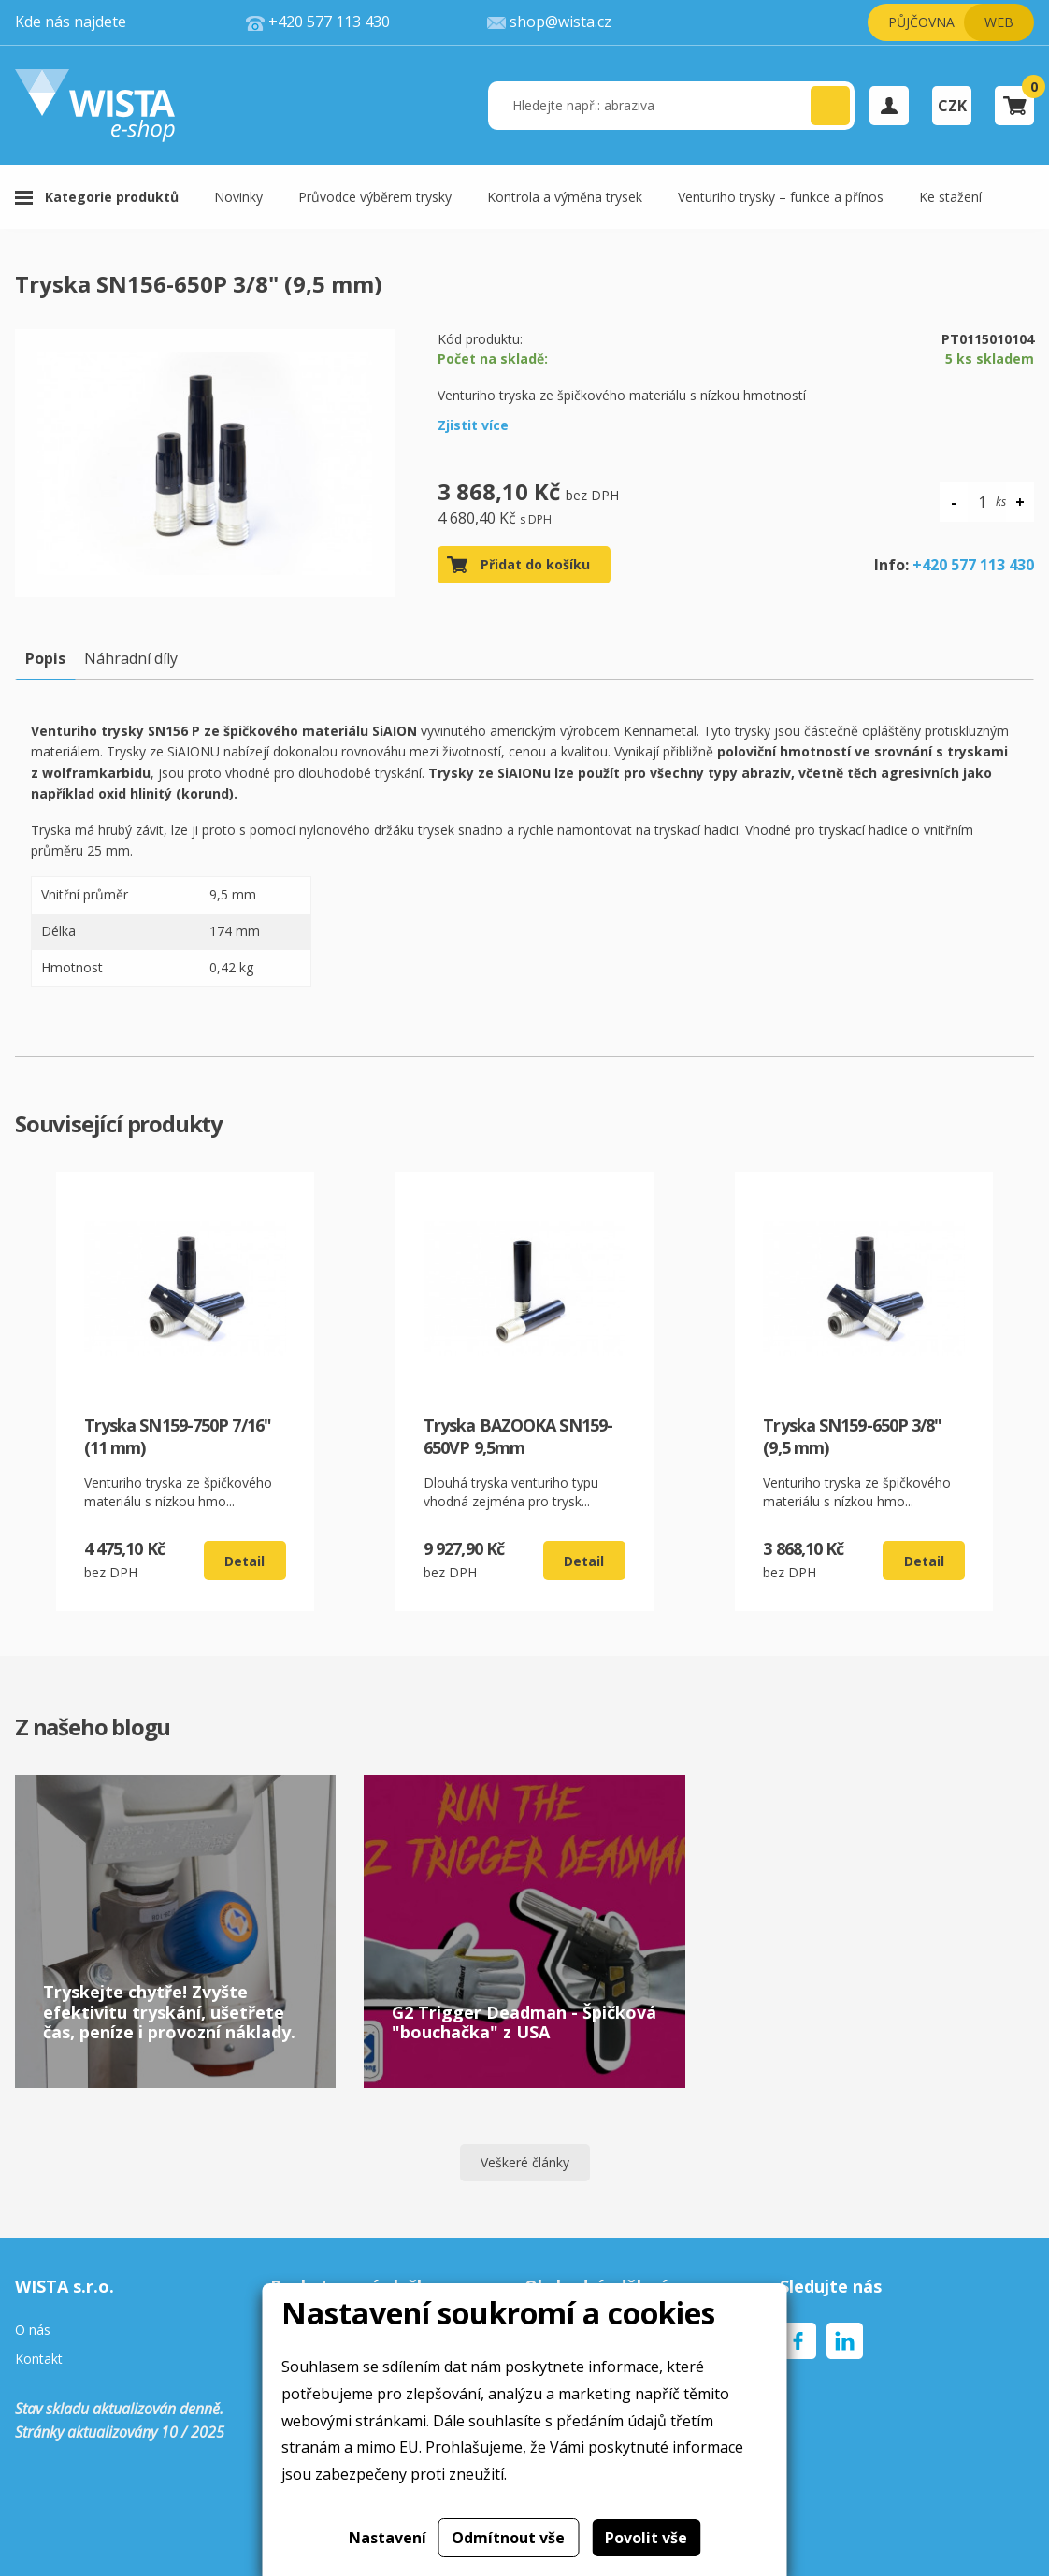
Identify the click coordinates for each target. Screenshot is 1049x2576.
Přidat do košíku (535, 564)
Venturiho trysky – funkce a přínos (781, 197)
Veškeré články (525, 2162)
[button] (830, 105)
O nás (32, 2331)
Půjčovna (921, 22)
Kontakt (39, 2359)
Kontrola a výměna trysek (564, 197)
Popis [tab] (45, 658)
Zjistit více (473, 425)
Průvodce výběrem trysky (375, 197)
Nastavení (387, 2537)
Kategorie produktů (112, 197)
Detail (244, 1561)
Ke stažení (950, 197)
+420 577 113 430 (973, 564)
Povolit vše (646, 2537)
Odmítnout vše (508, 2537)
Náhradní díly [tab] (131, 658)
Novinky (238, 197)
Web (998, 22)
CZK (952, 105)
